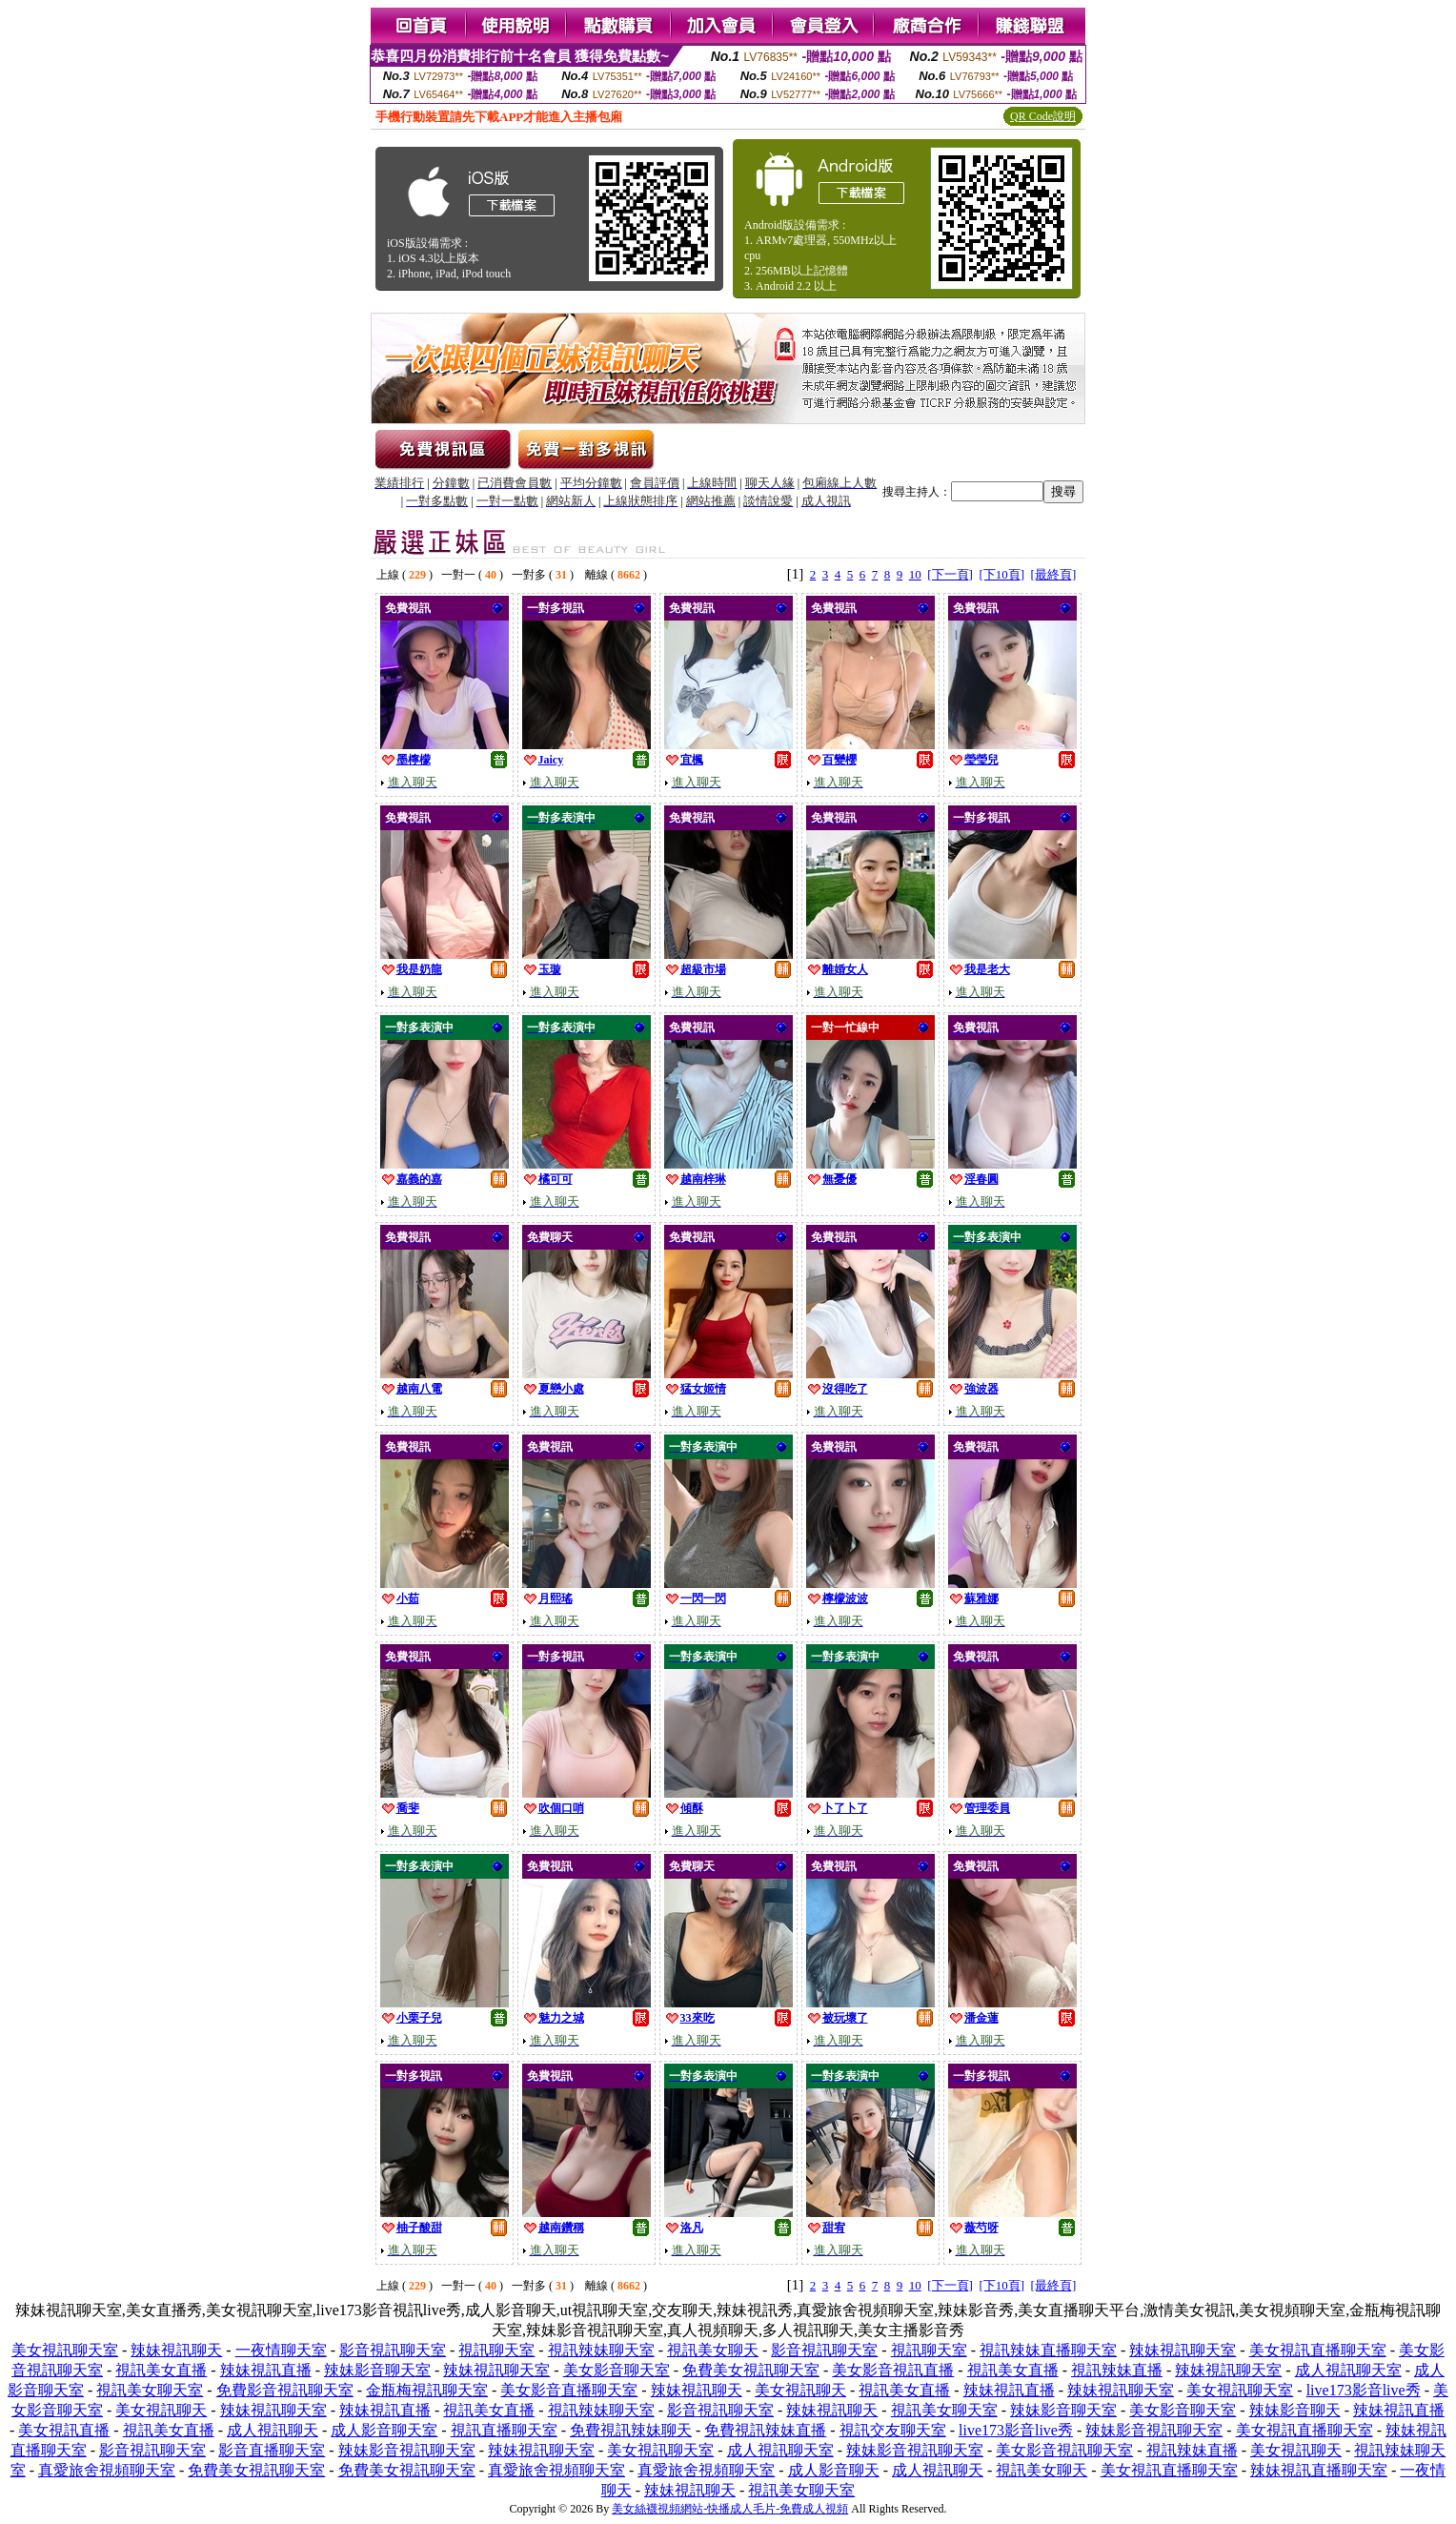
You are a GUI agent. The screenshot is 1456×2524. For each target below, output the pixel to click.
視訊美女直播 (161, 2370)
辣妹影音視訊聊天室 (1154, 2430)
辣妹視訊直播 (266, 2370)
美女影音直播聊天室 (568, 2390)
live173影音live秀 (1363, 2390)
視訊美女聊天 (712, 2350)
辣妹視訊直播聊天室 (1318, 2470)
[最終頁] (1054, 574)
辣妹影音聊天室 (377, 2370)
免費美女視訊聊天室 (750, 2370)
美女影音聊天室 (616, 2370)
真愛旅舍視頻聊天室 (106, 2470)
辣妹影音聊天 (1295, 2410)
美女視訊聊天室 (64, 2350)
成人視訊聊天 (272, 2430)
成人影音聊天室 (384, 2430)
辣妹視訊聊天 (176, 2350)
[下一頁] (950, 574)
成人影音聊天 (834, 2470)
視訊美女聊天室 (149, 2390)
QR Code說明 (1043, 116)
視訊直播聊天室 (504, 2430)
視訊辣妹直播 (1117, 2370)
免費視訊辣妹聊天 (631, 2430)
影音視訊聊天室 (392, 2350)
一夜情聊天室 (281, 2350)
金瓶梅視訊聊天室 (427, 2390)
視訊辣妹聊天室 (601, 2350)
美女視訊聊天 (800, 2390)
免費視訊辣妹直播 (765, 2430)
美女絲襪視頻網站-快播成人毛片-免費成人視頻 (730, 2508)
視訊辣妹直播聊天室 (1048, 2350)
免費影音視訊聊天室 (285, 2390)
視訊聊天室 (496, 2350)
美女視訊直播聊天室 (1317, 2350)
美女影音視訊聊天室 (1064, 2450)
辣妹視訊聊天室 (1182, 2350)
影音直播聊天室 (271, 2450)
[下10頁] (1001, 574)
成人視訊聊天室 (1348, 2370)
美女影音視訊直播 (893, 2370)
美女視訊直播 (64, 2430)
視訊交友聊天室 (892, 2430)
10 (915, 574)
